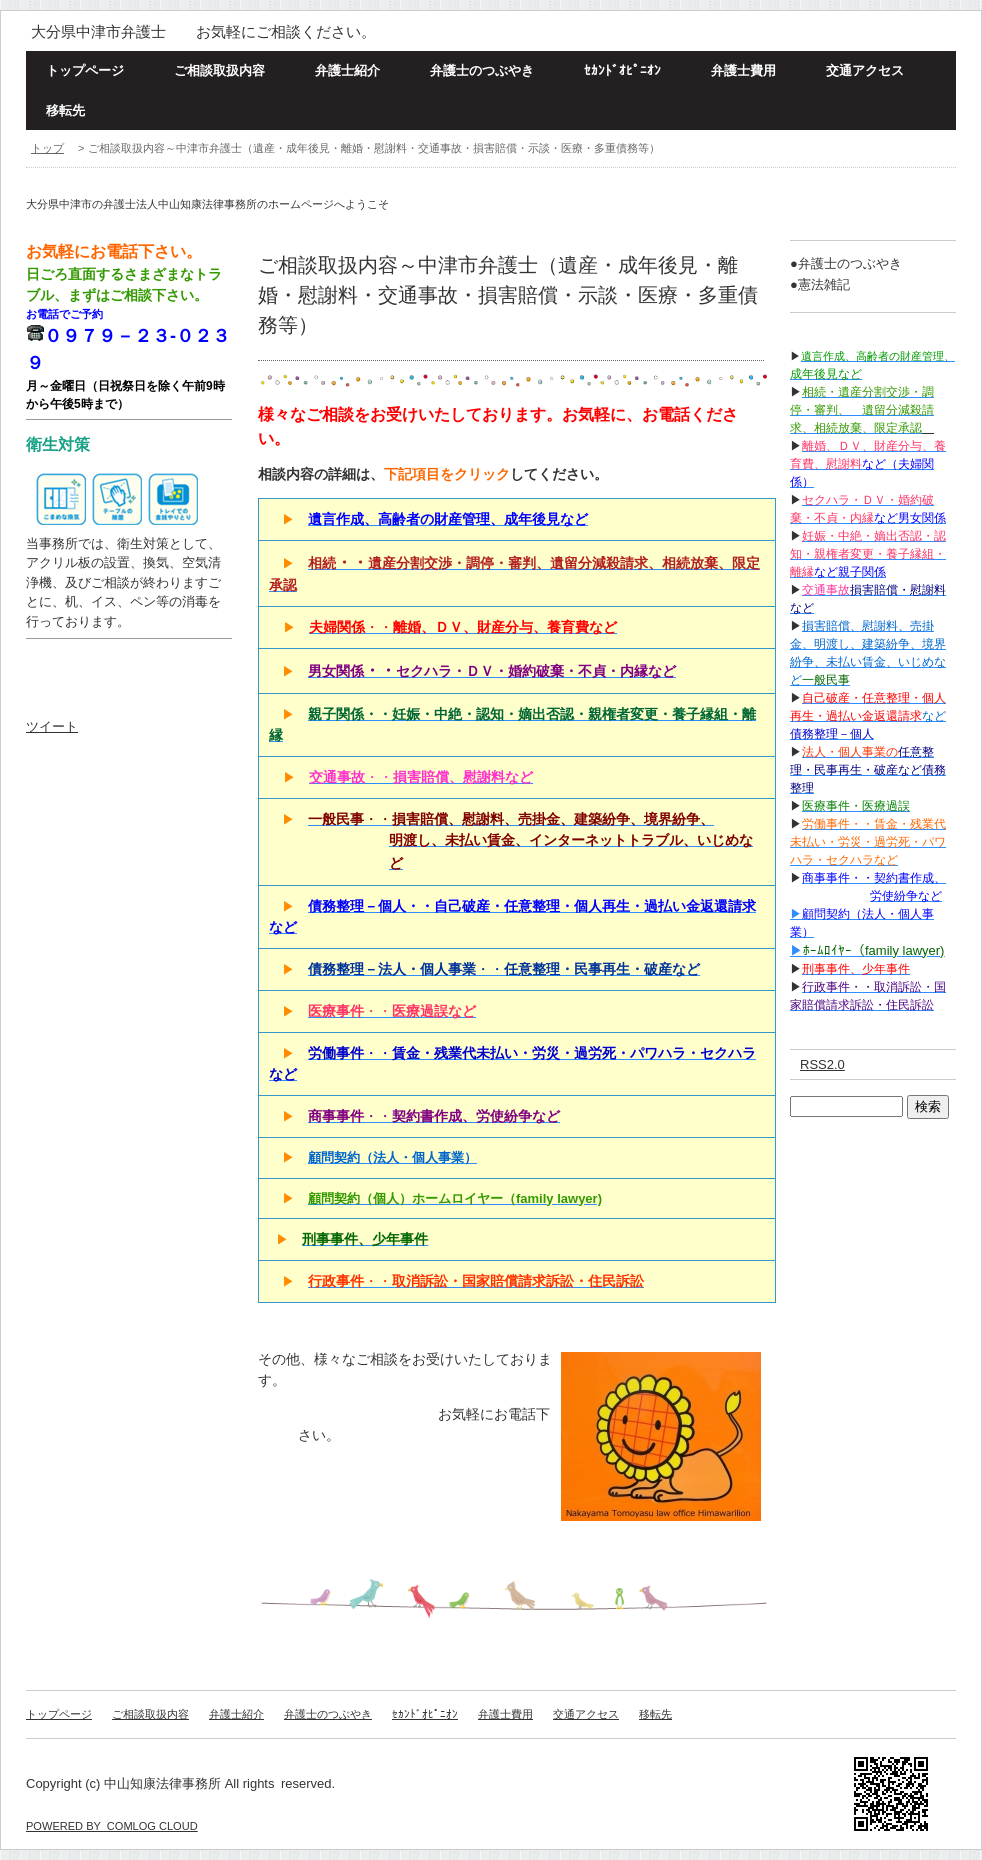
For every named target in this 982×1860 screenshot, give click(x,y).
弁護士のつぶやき (482, 70)
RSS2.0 (822, 1064)
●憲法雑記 (820, 284)
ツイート (52, 726)
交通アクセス (865, 70)
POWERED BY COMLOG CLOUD (112, 1826)
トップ (47, 148)
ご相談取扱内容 (219, 70)
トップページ (85, 70)
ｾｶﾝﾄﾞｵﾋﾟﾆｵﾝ (622, 70)
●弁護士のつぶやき (846, 263)
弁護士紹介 (347, 70)
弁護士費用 (743, 70)
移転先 (65, 110)
